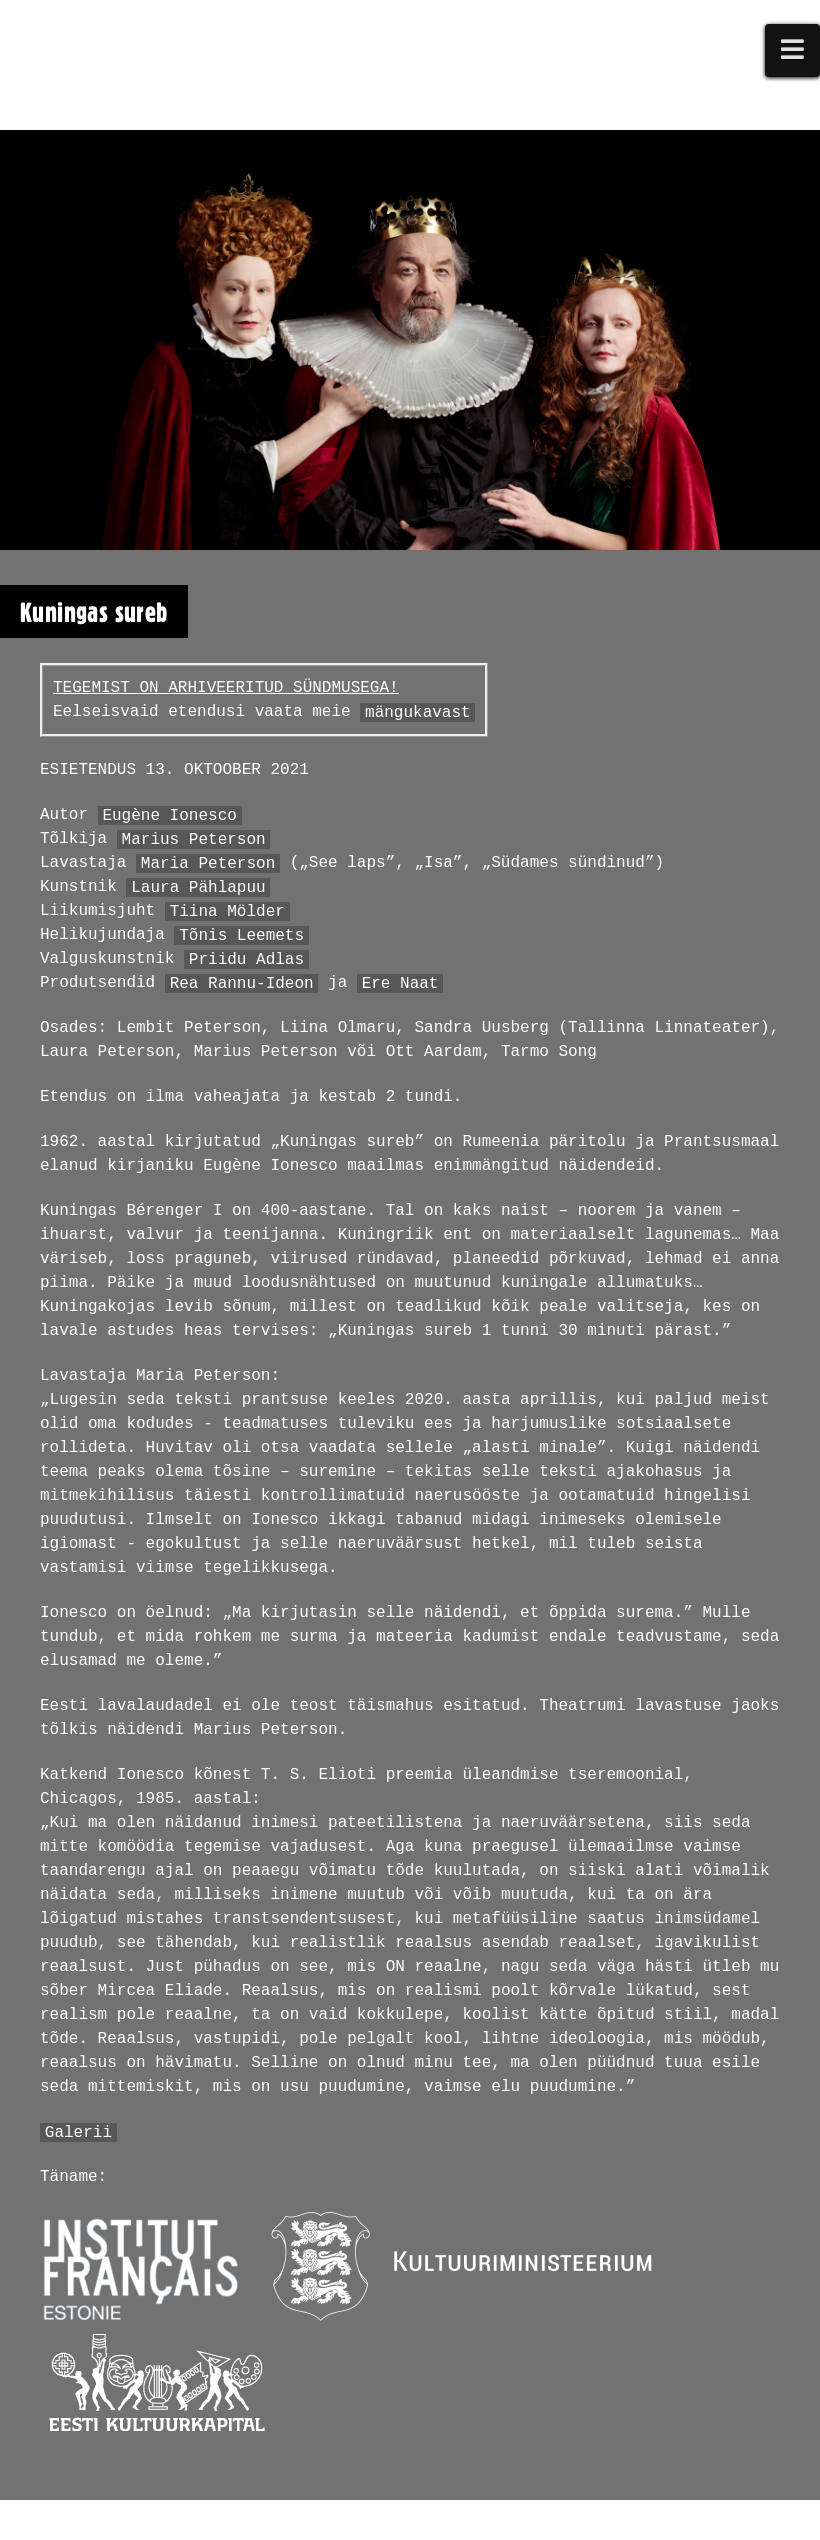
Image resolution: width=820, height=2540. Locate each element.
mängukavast (418, 712)
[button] (793, 50)
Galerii (78, 2132)
